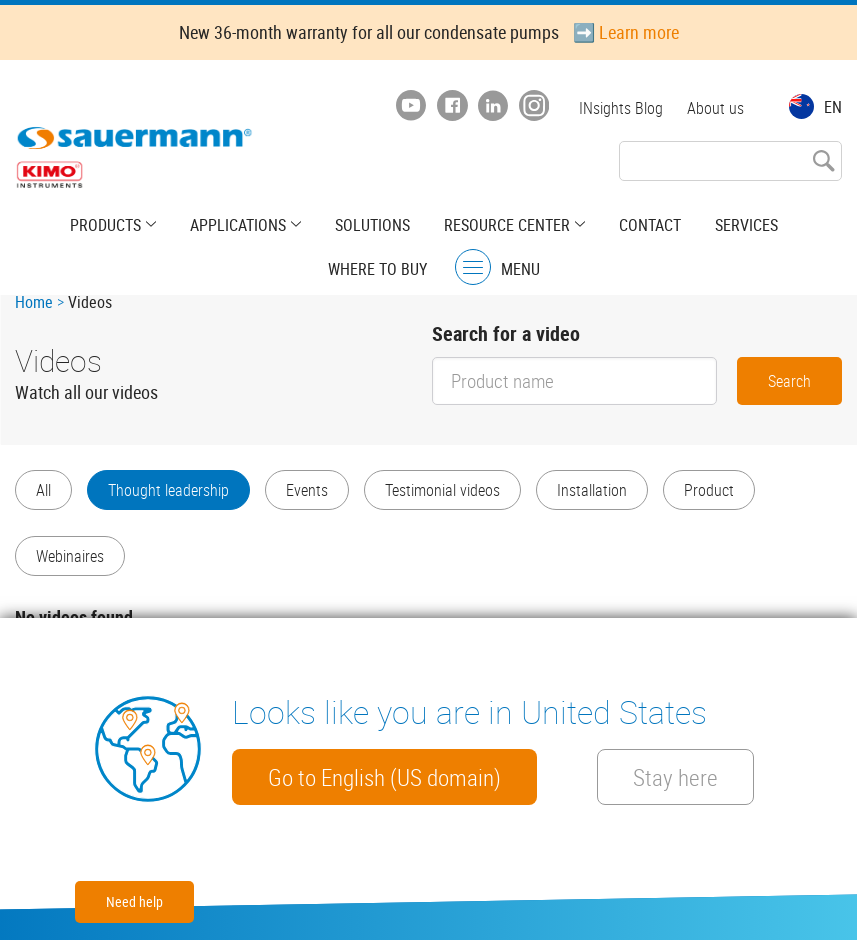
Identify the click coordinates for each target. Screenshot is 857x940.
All (43, 490)
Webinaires (70, 556)
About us (715, 108)
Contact (650, 225)
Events (307, 490)
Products (105, 225)
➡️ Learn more (626, 32)
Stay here (675, 777)
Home (34, 302)
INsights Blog (621, 108)
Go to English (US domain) (384, 777)
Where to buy (377, 269)
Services (746, 225)
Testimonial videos (442, 490)
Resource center (507, 225)
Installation (592, 490)
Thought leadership (168, 490)
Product (709, 490)
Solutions (372, 225)
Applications (238, 225)
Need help (134, 901)
